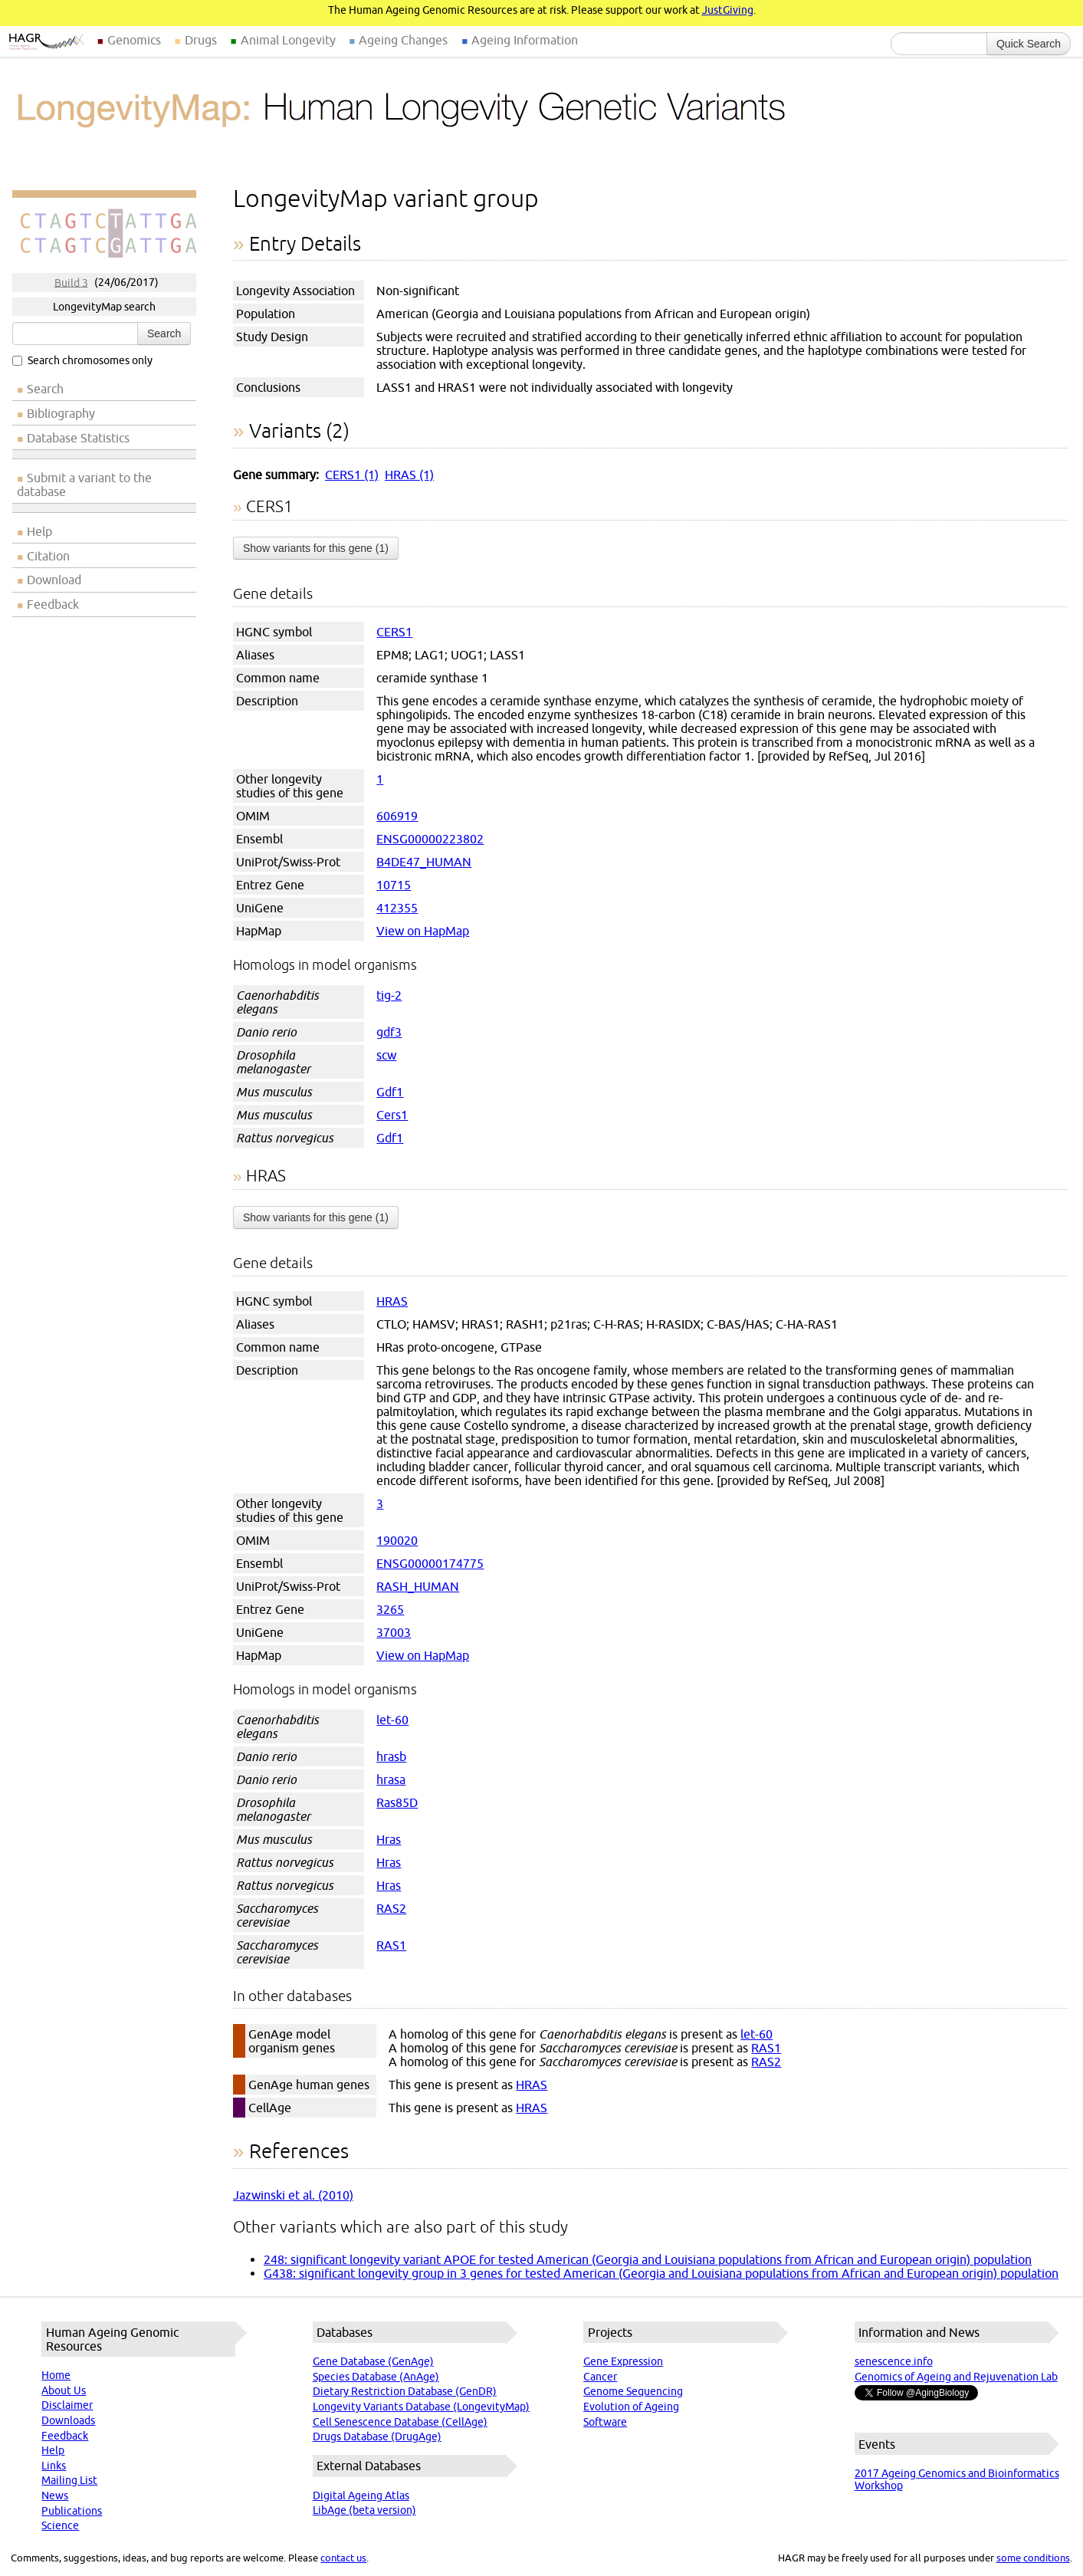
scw (386, 1055)
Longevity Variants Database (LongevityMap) (421, 2406)
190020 (397, 1540)
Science (60, 2525)
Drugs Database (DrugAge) (377, 2436)
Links (53, 2465)
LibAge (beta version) (364, 2510)
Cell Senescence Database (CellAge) (400, 2422)
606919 (397, 816)
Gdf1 (389, 1092)
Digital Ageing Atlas (361, 2495)
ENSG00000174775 (430, 1563)
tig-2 (389, 995)
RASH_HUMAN (417, 1586)
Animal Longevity (288, 40)
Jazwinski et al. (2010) (293, 2195)
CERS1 (394, 632)
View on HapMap (422, 931)
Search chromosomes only (82, 360)
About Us (63, 2390)
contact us (343, 2557)
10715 (393, 885)
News (54, 2495)
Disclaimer (67, 2405)
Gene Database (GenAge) (373, 2361)
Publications (71, 2511)
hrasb (391, 1756)
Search (164, 333)
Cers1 (392, 1115)
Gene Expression (623, 2361)
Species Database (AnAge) (376, 2377)
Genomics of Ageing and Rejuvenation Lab (956, 2377)
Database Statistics (78, 438)
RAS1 (391, 1945)
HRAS (392, 1301)
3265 (390, 1609)
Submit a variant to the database (84, 484)
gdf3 (389, 1032)
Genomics (134, 40)
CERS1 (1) (352, 474)
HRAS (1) (409, 474)
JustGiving (727, 10)
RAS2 (391, 1908)
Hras (388, 1839)
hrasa (390, 1779)
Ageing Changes (403, 40)
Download (54, 579)
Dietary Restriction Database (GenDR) (405, 2391)
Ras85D (397, 1802)
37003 (393, 1632)
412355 (397, 908)
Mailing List (69, 2480)
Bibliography (61, 413)
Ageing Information (524, 40)
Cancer (600, 2377)
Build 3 (71, 282)
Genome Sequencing (633, 2391)
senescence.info (894, 2361)
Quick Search (1028, 44)
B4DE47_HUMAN (423, 862)
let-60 (392, 1720)
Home (56, 2375)
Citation (48, 556)
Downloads (68, 2420)
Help (39, 531)
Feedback (53, 604)
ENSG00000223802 (430, 839)
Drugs (201, 40)
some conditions (1033, 2557)
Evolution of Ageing (631, 2406)
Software (605, 2422)
